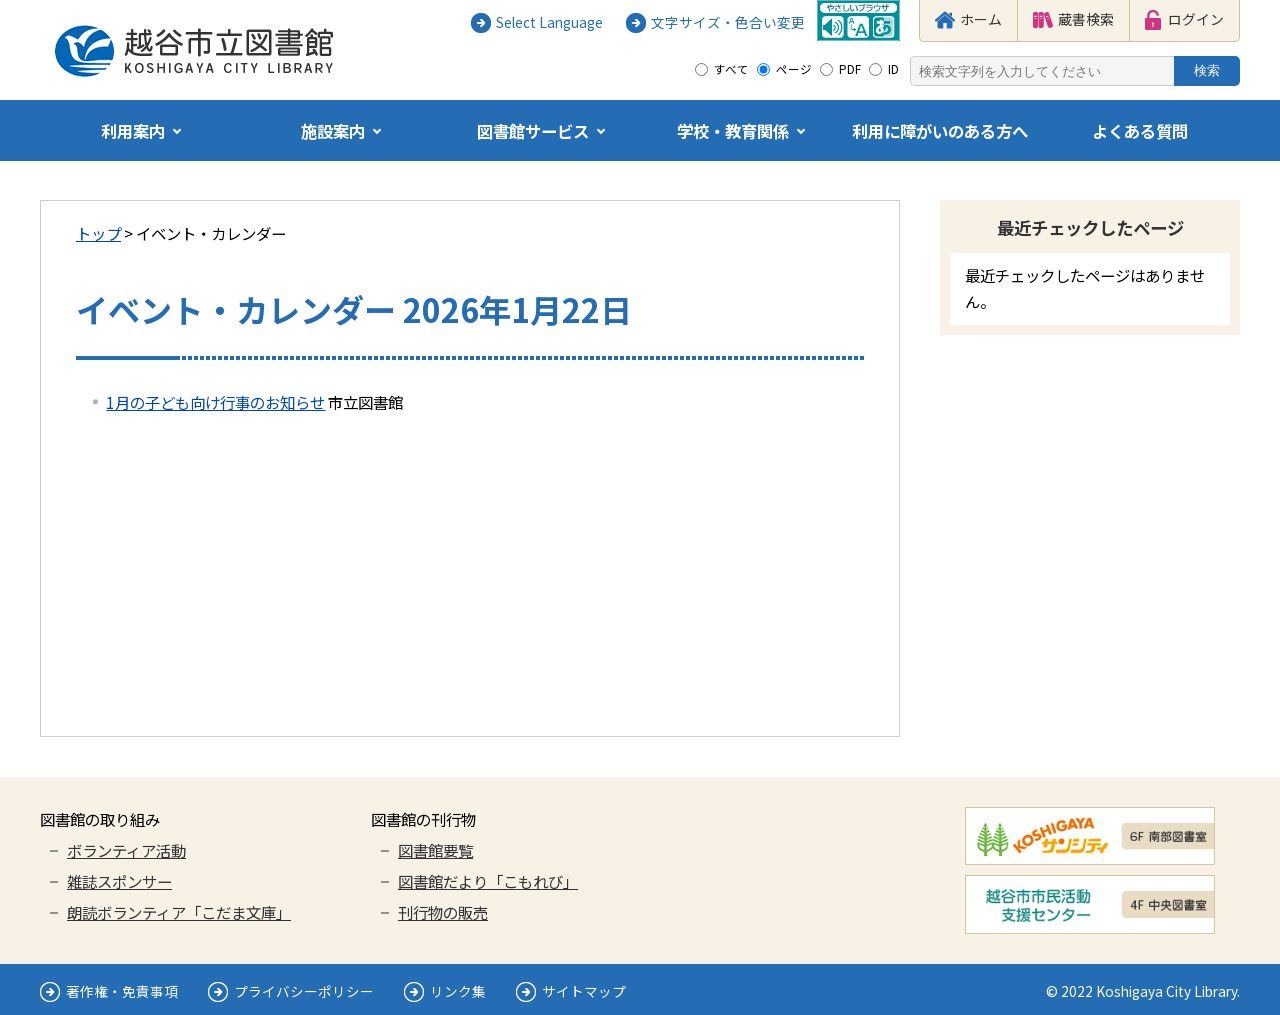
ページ (794, 69)
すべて (731, 69)
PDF (850, 69)
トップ (98, 233)
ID (893, 69)
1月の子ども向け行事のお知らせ (215, 402)
